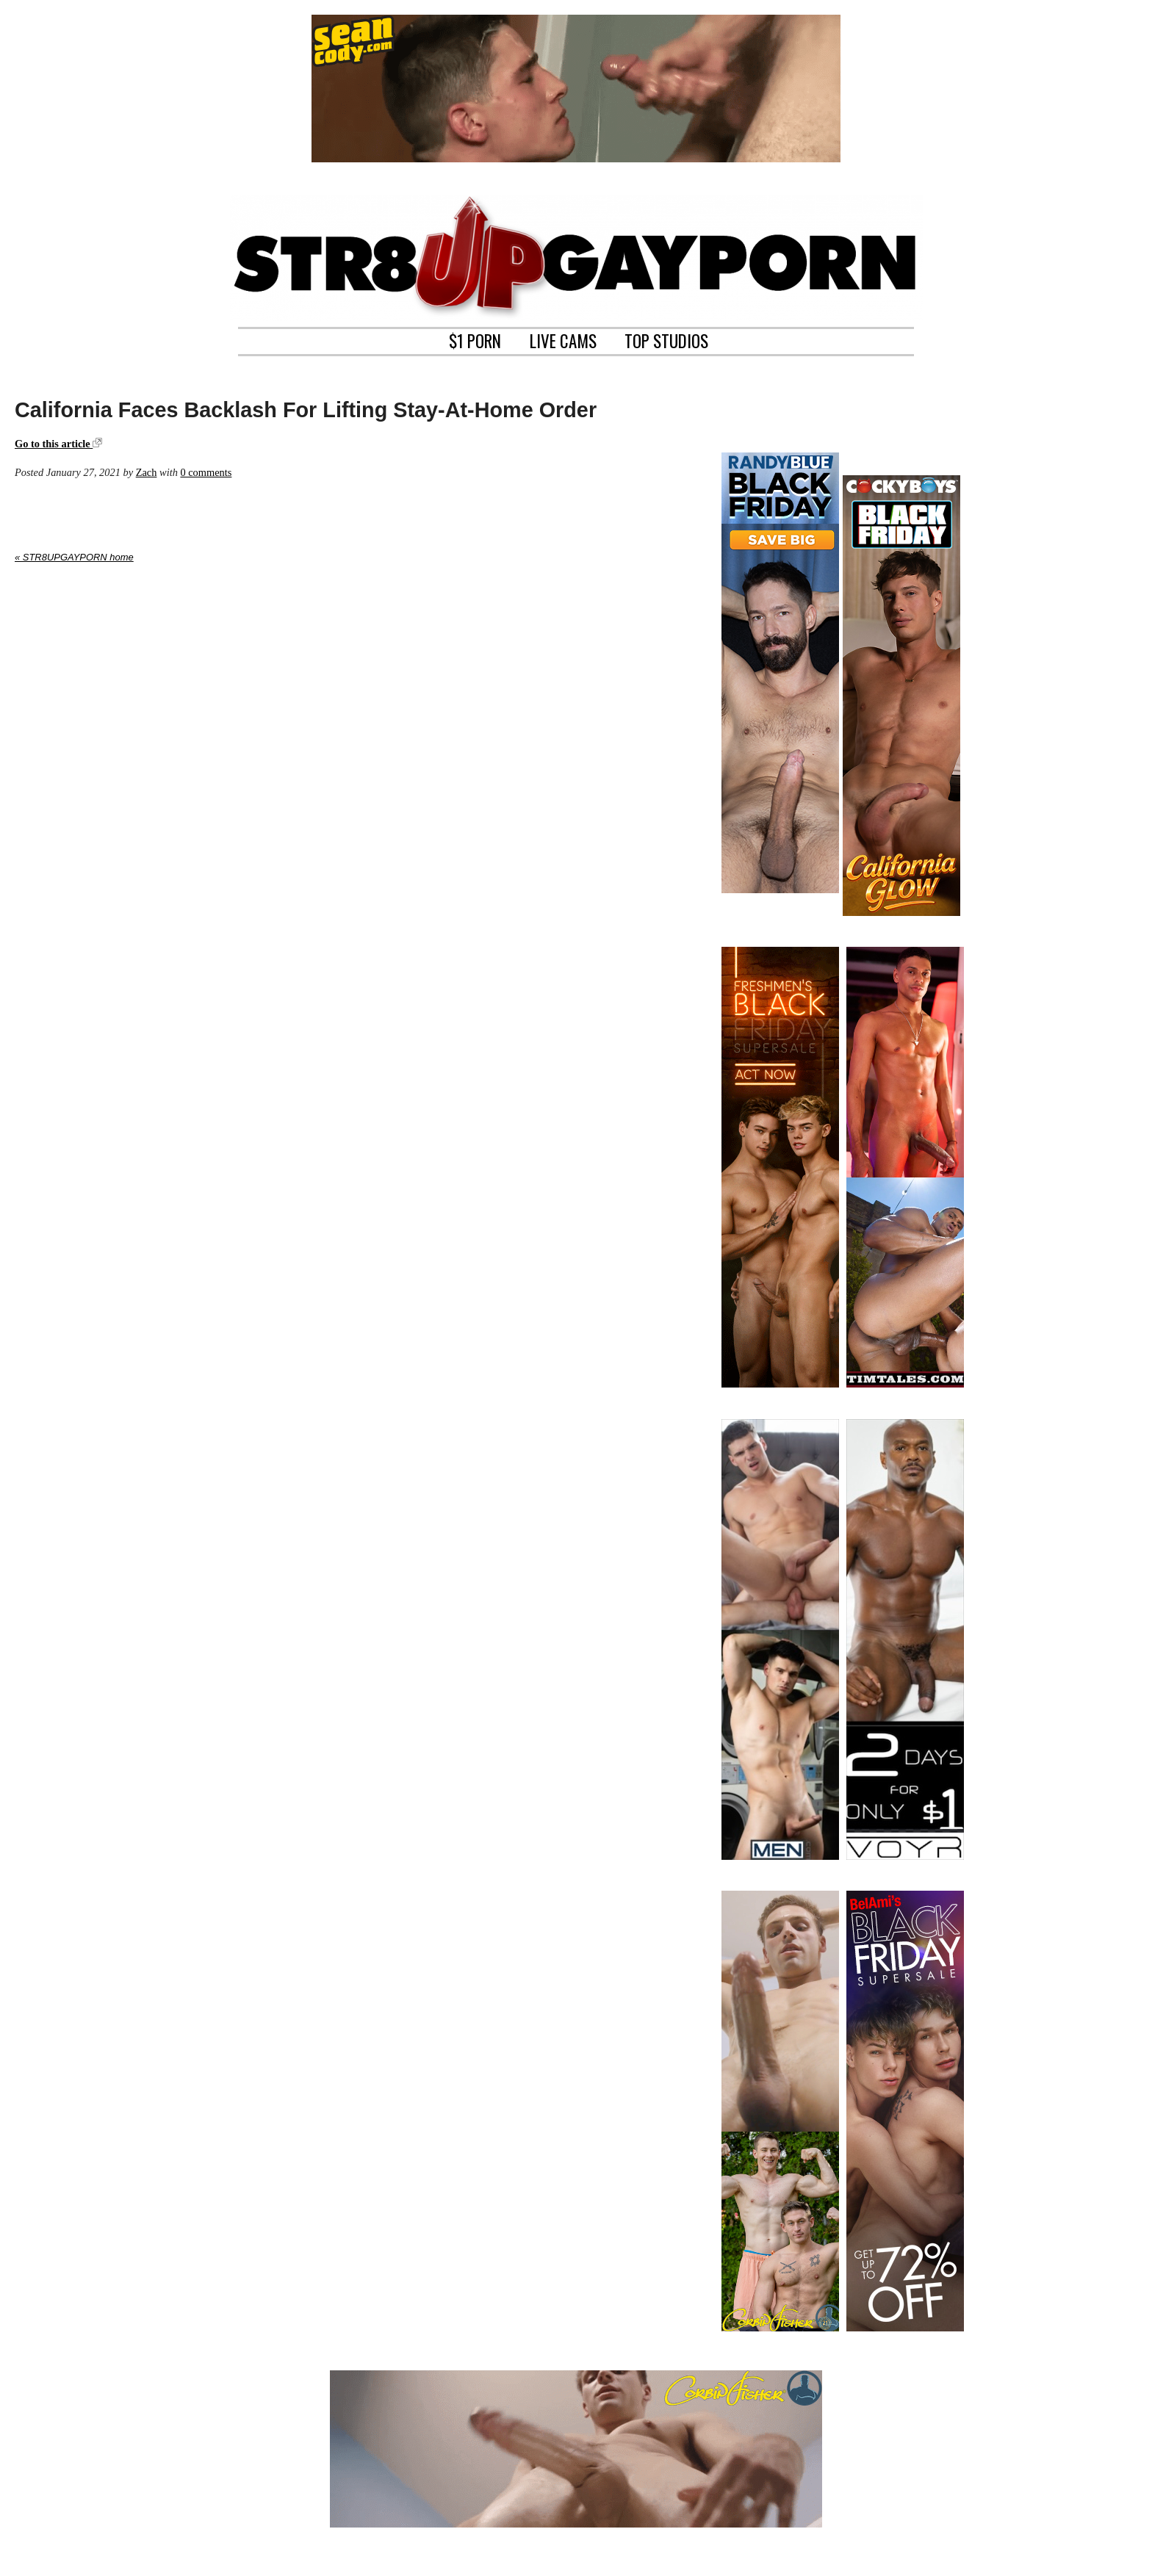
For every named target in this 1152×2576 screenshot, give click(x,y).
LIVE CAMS (563, 339)
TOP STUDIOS (666, 339)
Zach (146, 472)
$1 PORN (475, 339)
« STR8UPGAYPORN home (74, 557)
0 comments (205, 472)
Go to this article (58, 444)
